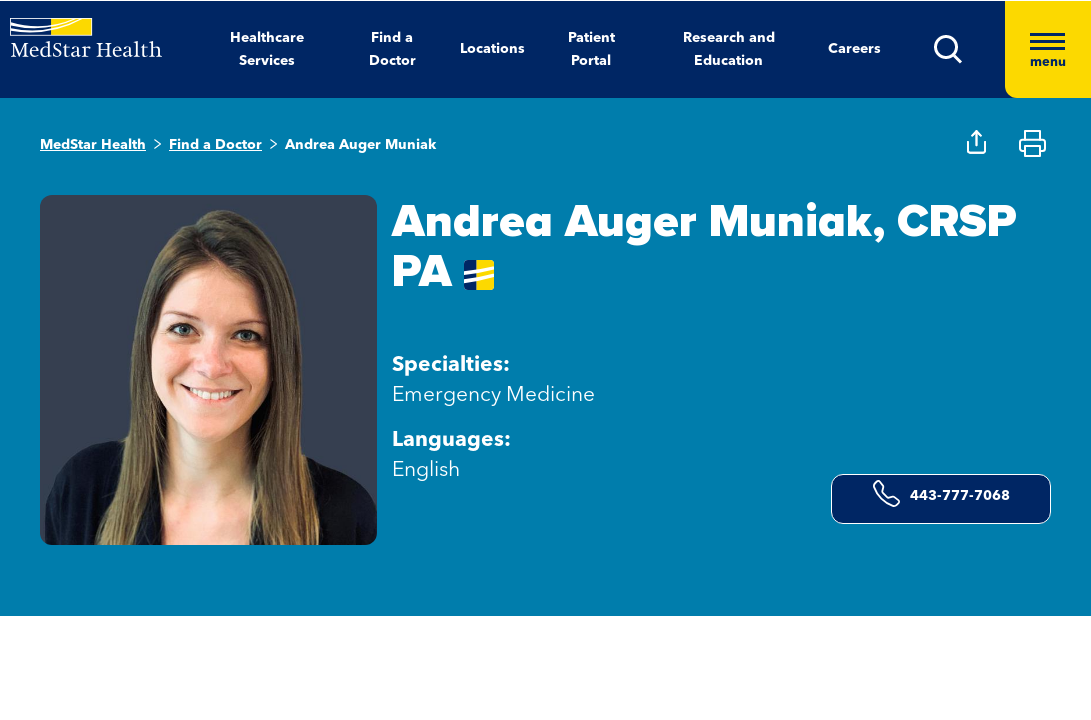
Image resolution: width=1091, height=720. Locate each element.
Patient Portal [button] (591, 49)
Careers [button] (854, 49)
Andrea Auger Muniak (360, 145)
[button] (969, 49)
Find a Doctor (215, 145)
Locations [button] (492, 49)
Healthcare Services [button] (267, 49)
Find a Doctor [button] (392, 49)
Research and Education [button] (729, 49)
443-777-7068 (941, 493)
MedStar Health (93, 145)
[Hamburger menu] (1048, 49)
